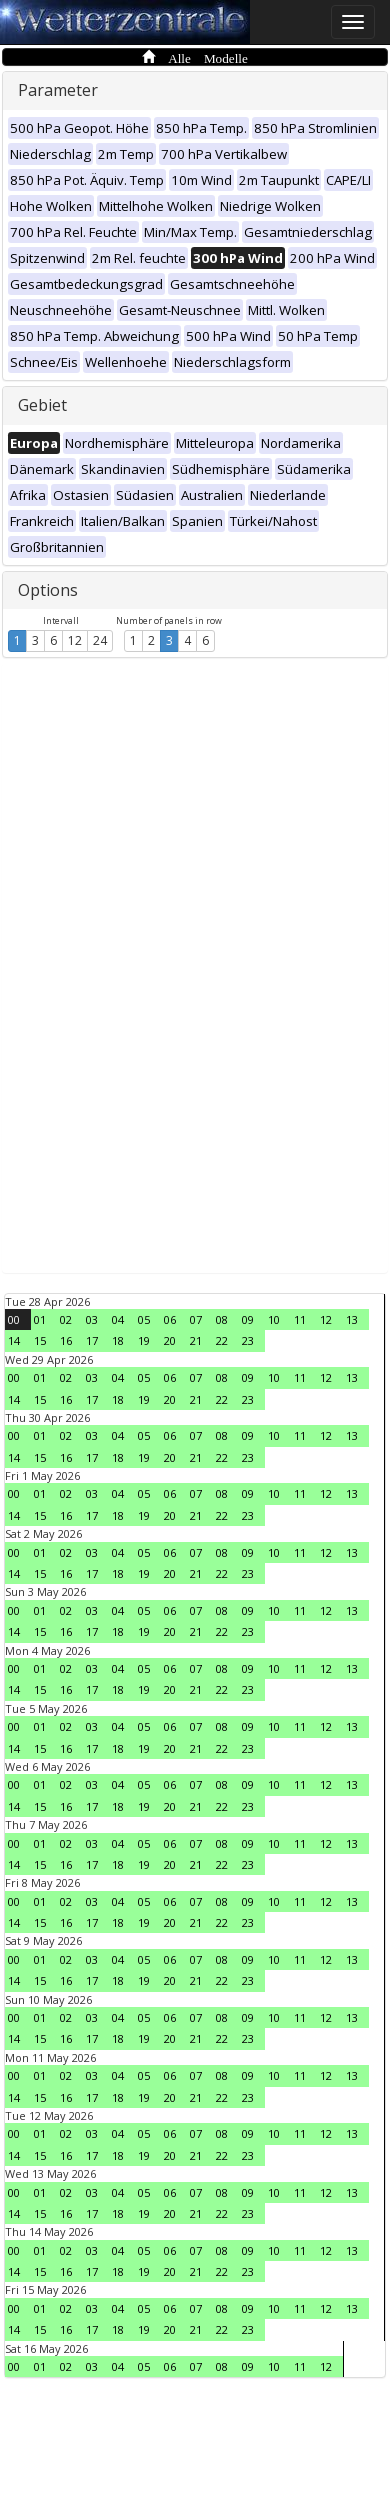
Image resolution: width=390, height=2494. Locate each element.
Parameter (58, 90)
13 (352, 1319)
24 (100, 640)
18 (118, 1340)
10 (274, 1319)
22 (222, 1340)
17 (92, 1340)
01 (40, 1319)
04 (118, 1319)
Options (48, 590)
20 (170, 1340)
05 (144, 1319)
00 (14, 1319)
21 (196, 1340)
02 (66, 1319)
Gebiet (42, 405)
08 (222, 1319)
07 (196, 1319)
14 (14, 1340)
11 (300, 1319)
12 (75, 640)
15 (40, 1340)
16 (66, 1340)
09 (248, 1319)
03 (92, 1319)
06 (170, 1319)
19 (144, 1340)
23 (248, 1340)
